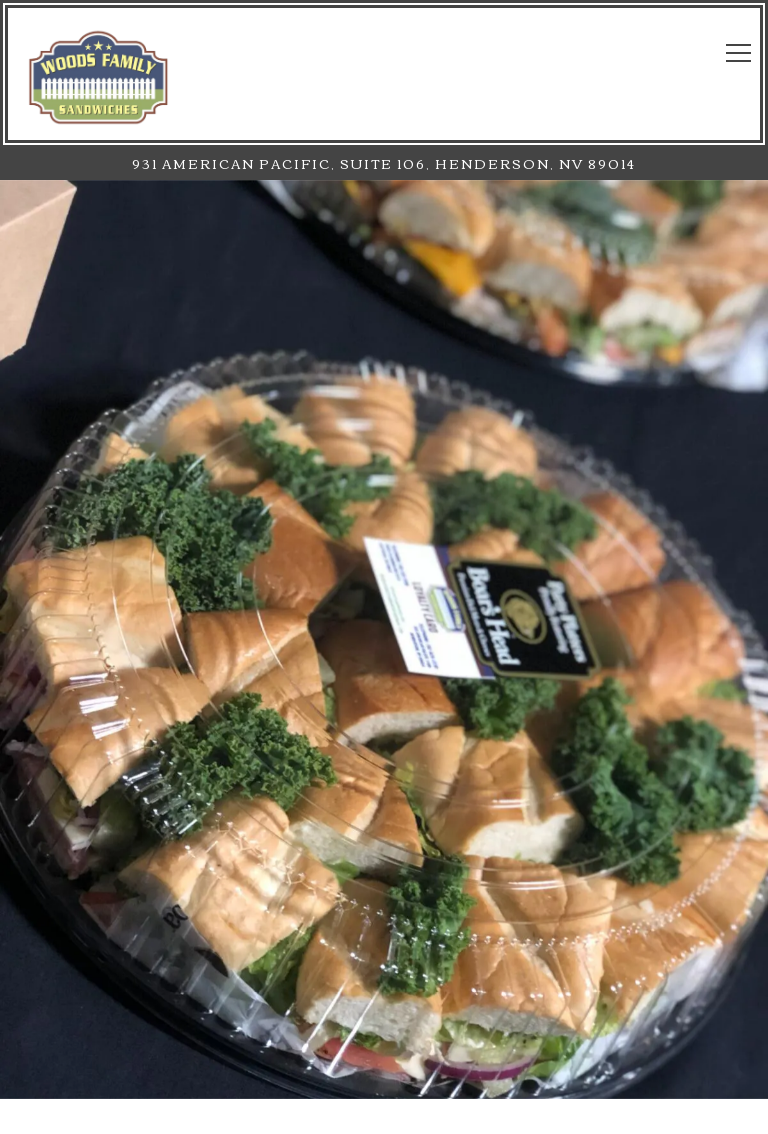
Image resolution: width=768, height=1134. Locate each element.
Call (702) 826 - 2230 (384, 1053)
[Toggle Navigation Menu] (738, 53)
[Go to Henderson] (384, 163)
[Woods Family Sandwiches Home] (98, 74)
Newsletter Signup (384, 1107)
